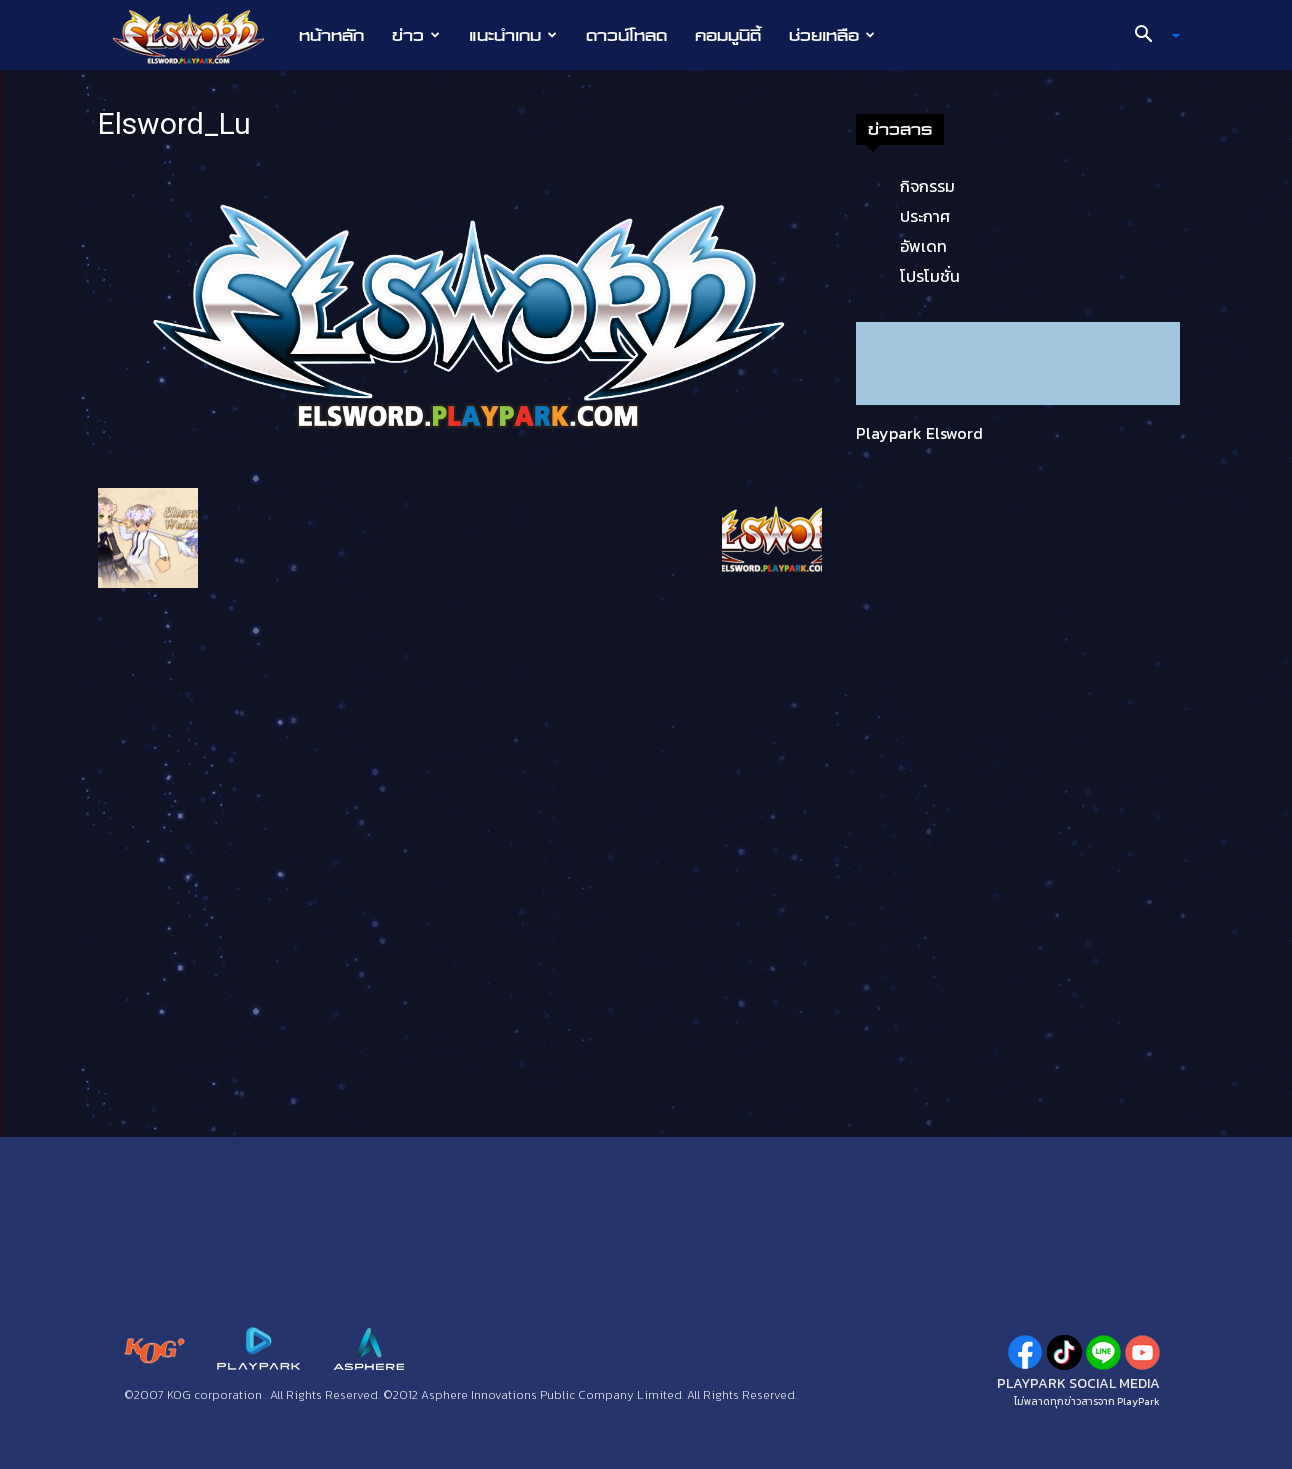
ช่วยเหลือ (832, 35)
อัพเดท (923, 246)
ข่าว (416, 35)
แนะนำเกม (513, 35)
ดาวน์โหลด (626, 35)
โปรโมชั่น (930, 276)
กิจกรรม (927, 186)
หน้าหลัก (331, 35)
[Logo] (198, 36)
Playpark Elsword (919, 433)
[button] (1150, 36)
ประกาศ (925, 216)
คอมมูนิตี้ (728, 35)
